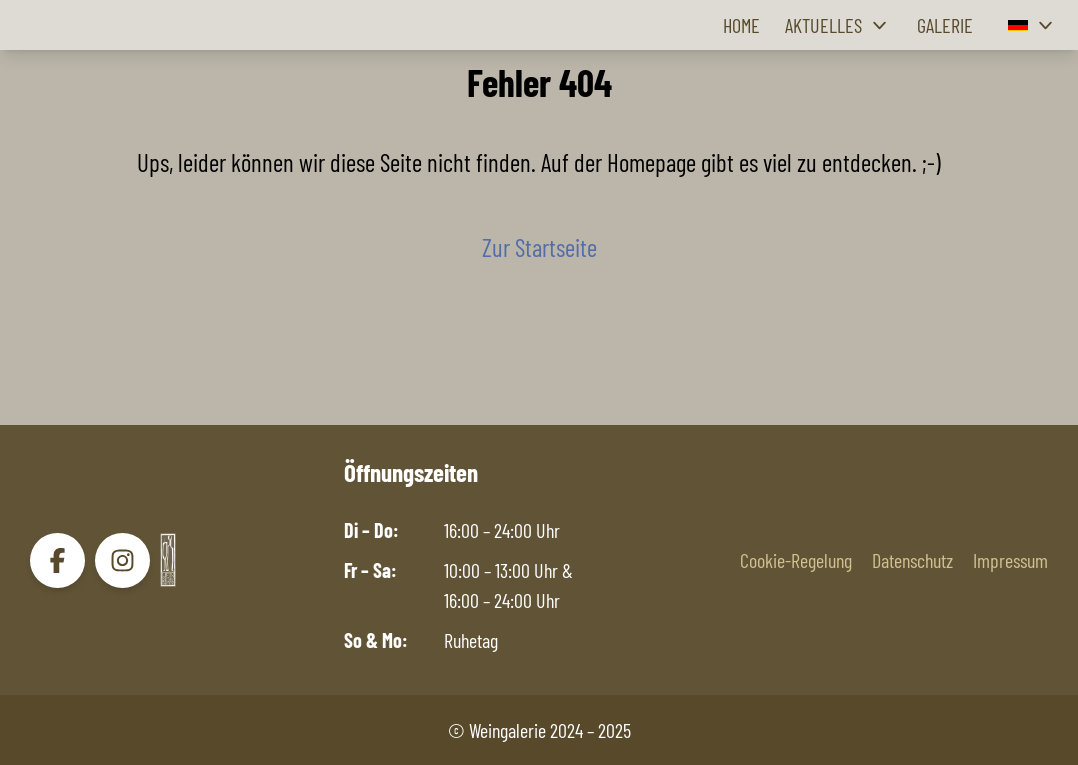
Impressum (1010, 560)
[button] (1033, 25)
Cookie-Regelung (796, 560)
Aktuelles (838, 25)
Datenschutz (912, 560)
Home (741, 25)
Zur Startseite (539, 247)
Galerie (945, 25)
